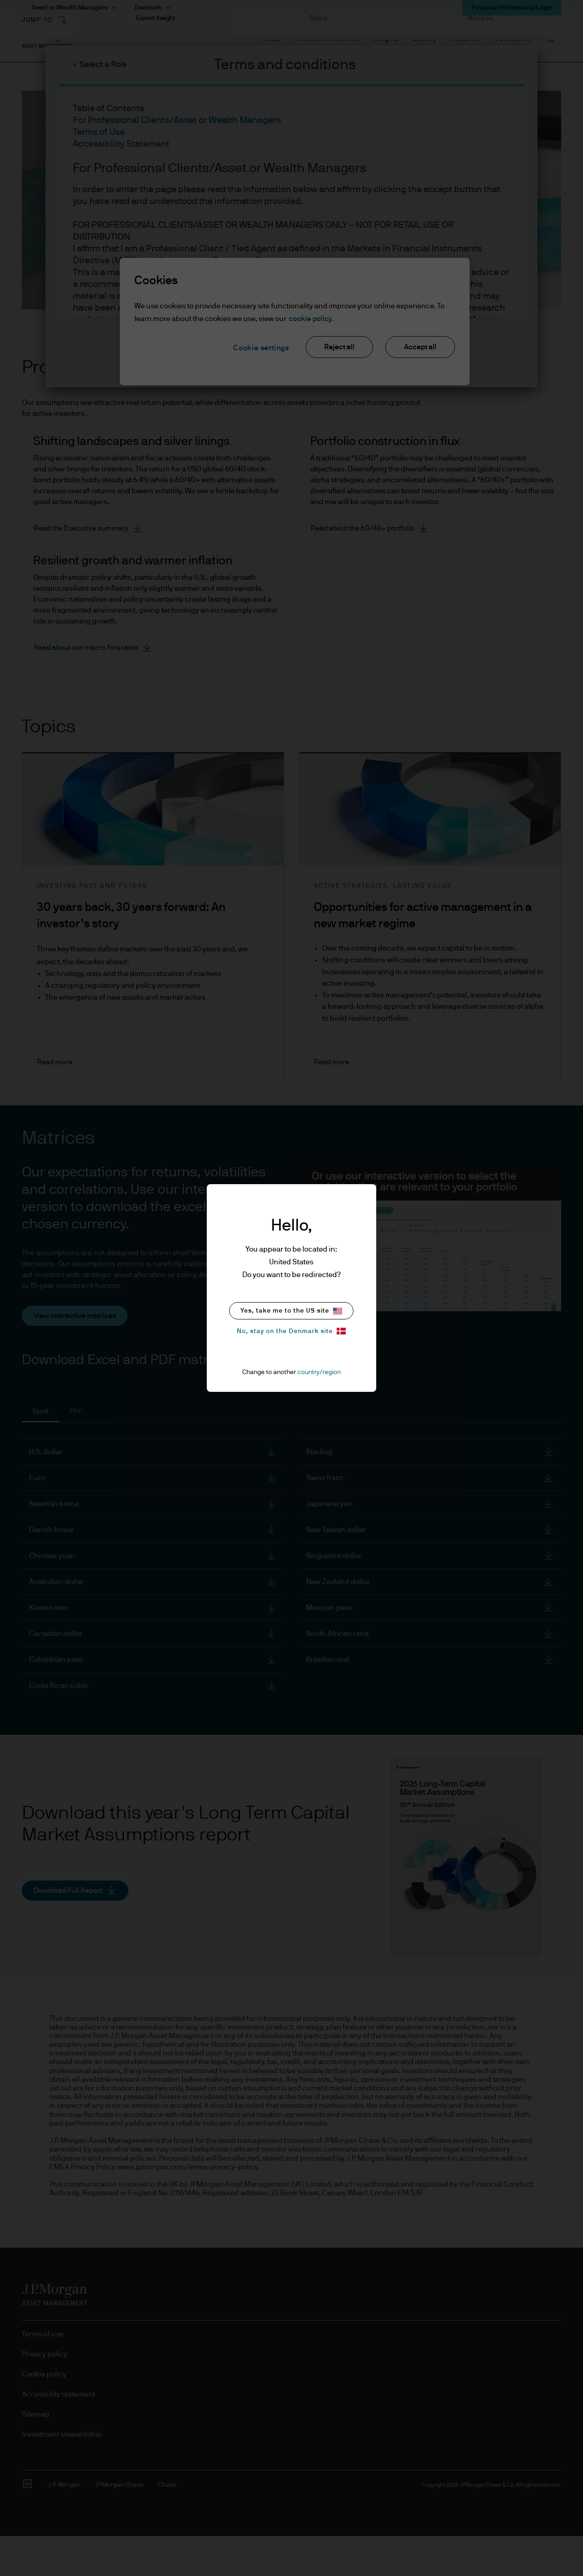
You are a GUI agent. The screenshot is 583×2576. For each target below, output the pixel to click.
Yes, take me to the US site (291, 1311)
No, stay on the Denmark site (291, 1331)
